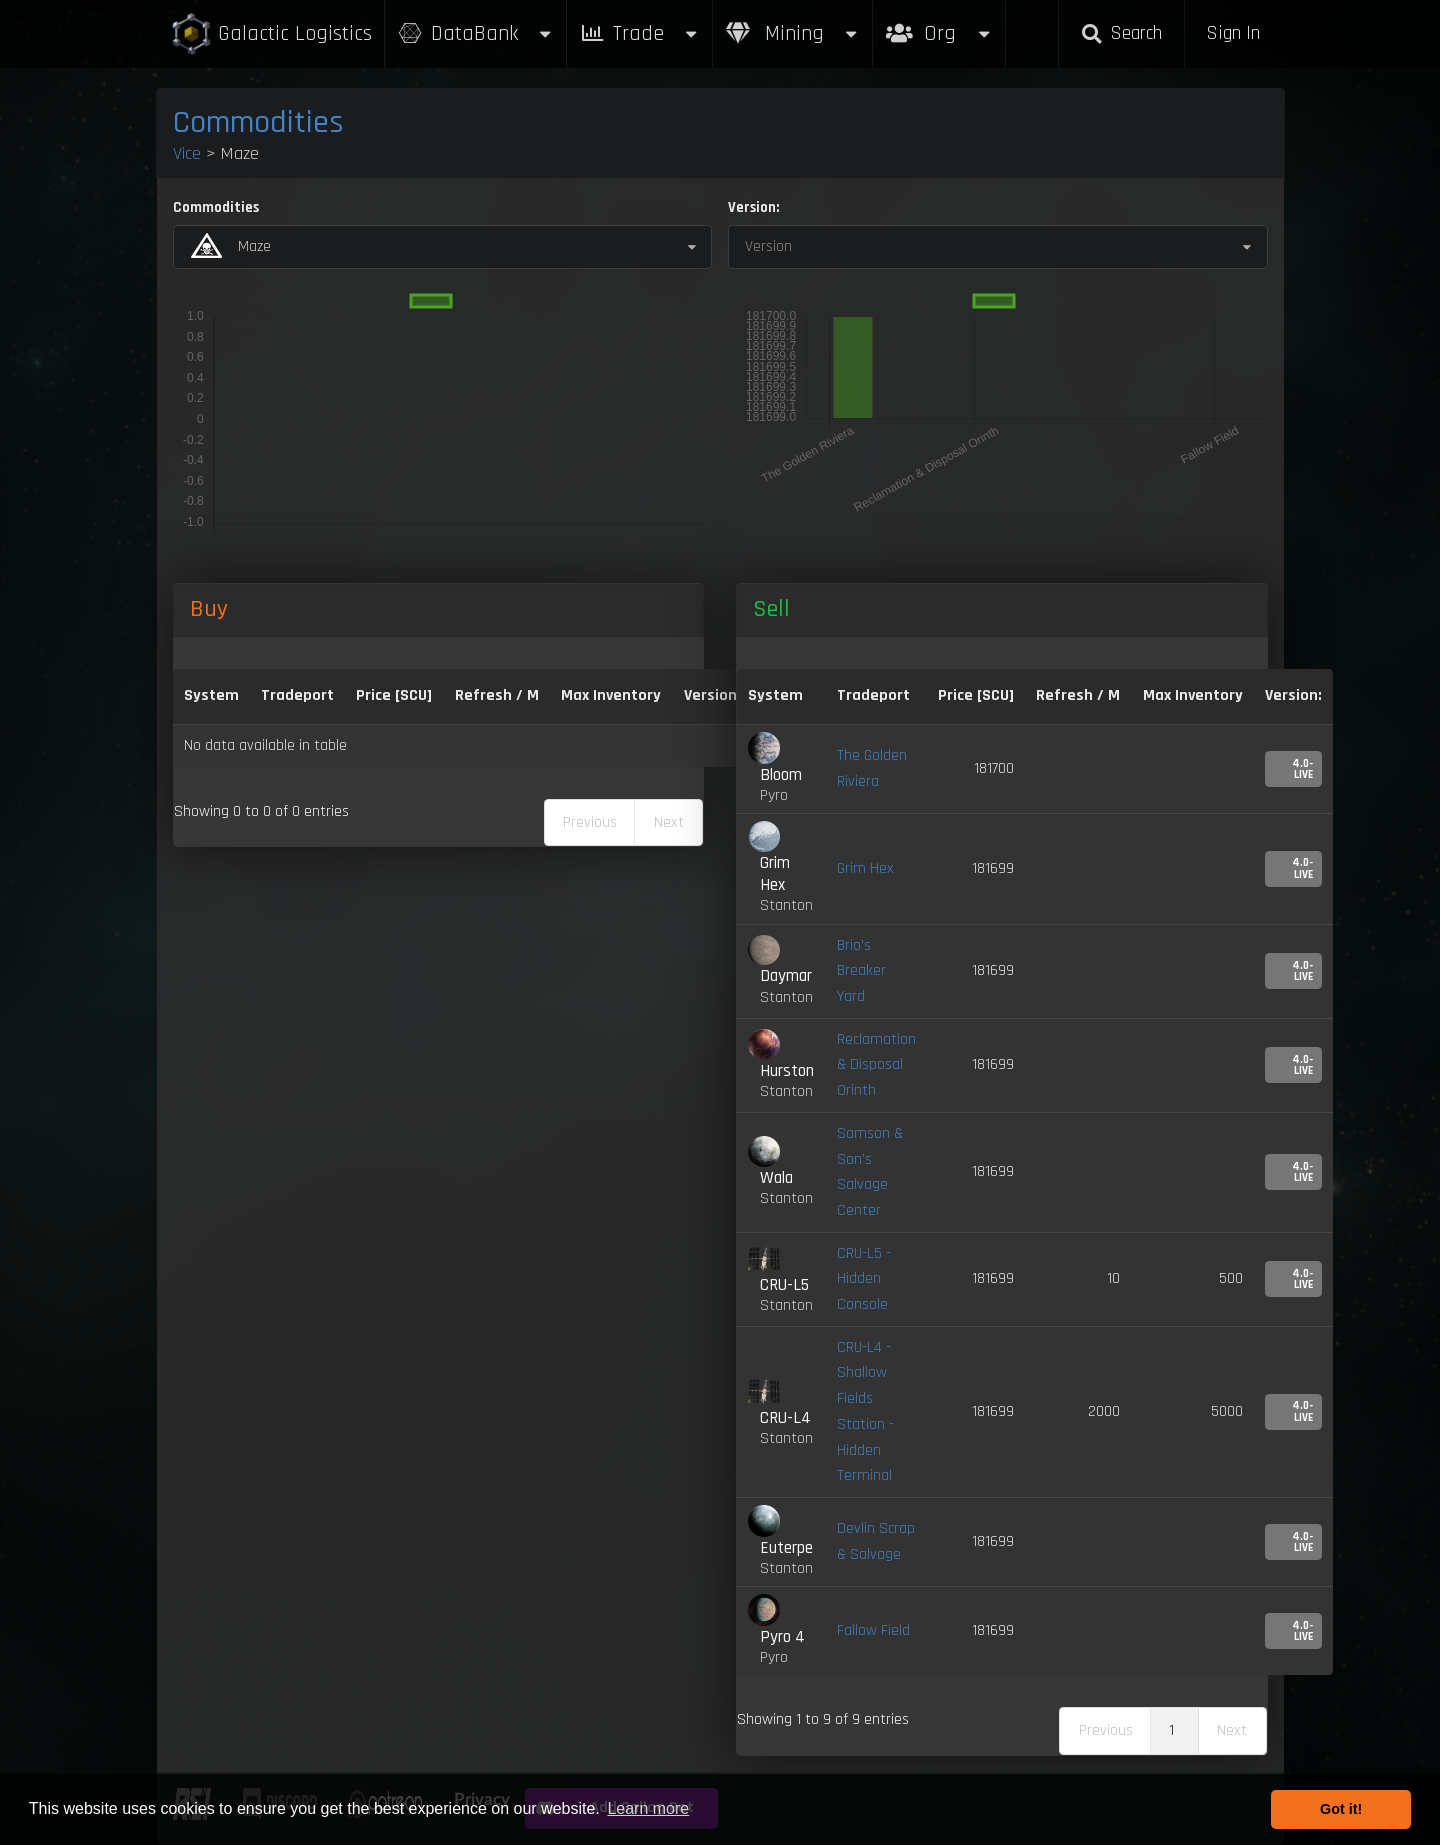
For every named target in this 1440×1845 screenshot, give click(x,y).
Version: (753, 207)
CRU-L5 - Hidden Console (864, 1279)
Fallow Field (873, 1630)
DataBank (476, 33)
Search (1121, 33)
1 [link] (1171, 1730)
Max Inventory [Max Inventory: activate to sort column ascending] (611, 695)
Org (939, 23)
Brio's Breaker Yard (861, 971)
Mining (793, 33)
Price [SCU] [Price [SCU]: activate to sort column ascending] (976, 695)
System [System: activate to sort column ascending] (211, 695)
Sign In (1233, 33)
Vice (187, 153)
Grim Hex (865, 868)
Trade (640, 33)
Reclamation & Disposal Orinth (876, 1065)
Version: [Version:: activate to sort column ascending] (712, 695)
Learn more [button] (648, 1808)
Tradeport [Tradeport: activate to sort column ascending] (297, 695)
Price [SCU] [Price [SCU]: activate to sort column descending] (394, 695)
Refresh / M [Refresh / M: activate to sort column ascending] (497, 695)
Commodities (258, 122)
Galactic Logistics (271, 34)
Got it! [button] (1341, 1809)
